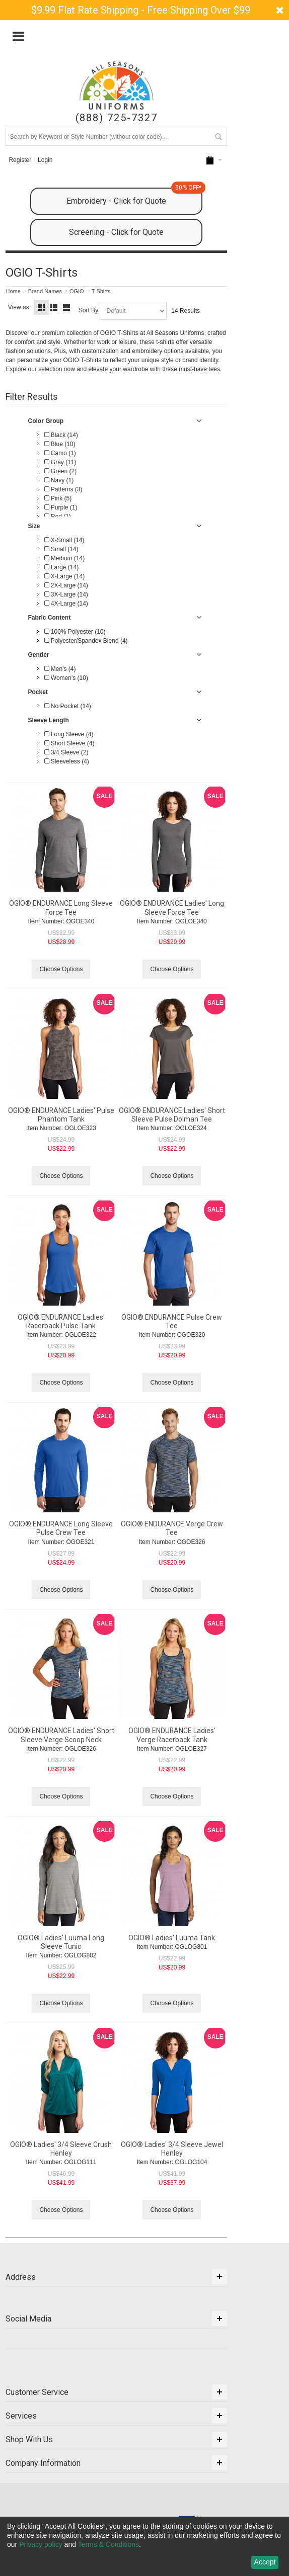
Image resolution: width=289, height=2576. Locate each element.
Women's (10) (66, 677)
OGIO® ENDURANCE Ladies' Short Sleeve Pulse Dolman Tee (172, 1114)
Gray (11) (60, 462)
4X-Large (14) (66, 603)
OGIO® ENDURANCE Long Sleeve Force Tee (61, 907)
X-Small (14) (64, 540)
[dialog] (144, 2546)
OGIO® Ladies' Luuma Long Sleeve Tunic (61, 1942)
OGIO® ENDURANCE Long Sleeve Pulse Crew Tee (61, 1528)
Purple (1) (60, 507)
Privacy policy (40, 2544)
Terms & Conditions (108, 2544)
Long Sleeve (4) (68, 734)
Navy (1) (59, 480)
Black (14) (61, 435)
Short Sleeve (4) (69, 743)
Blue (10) (59, 444)
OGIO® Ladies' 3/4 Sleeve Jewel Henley (172, 2148)
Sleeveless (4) (66, 761)
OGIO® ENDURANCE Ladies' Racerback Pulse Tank (61, 1321)
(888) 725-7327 (117, 118)
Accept (265, 2562)
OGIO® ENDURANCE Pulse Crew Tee (171, 1321)
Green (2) (60, 471)
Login (45, 159)
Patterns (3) (63, 489)
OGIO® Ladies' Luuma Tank (171, 1938)
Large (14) (61, 567)
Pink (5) (57, 498)
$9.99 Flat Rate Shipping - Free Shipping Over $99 (140, 10)
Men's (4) (60, 668)
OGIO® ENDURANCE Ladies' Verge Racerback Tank (171, 1735)
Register (20, 159)
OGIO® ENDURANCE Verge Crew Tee (172, 1528)
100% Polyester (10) (74, 631)
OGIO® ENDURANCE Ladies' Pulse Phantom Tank (61, 1114)
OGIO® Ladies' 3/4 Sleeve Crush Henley (61, 2148)
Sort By (88, 310)
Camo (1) (60, 453)
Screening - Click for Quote (116, 232)
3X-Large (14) (66, 594)
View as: (19, 307)
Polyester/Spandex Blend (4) (85, 640)
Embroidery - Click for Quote (134, 197)
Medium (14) (64, 558)
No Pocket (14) (67, 706)
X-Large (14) (64, 576)
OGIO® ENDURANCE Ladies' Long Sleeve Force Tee (172, 907)
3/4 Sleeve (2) (66, 752)
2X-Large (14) (66, 585)
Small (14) (61, 549)
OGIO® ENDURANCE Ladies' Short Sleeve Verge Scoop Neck (61, 1735)
